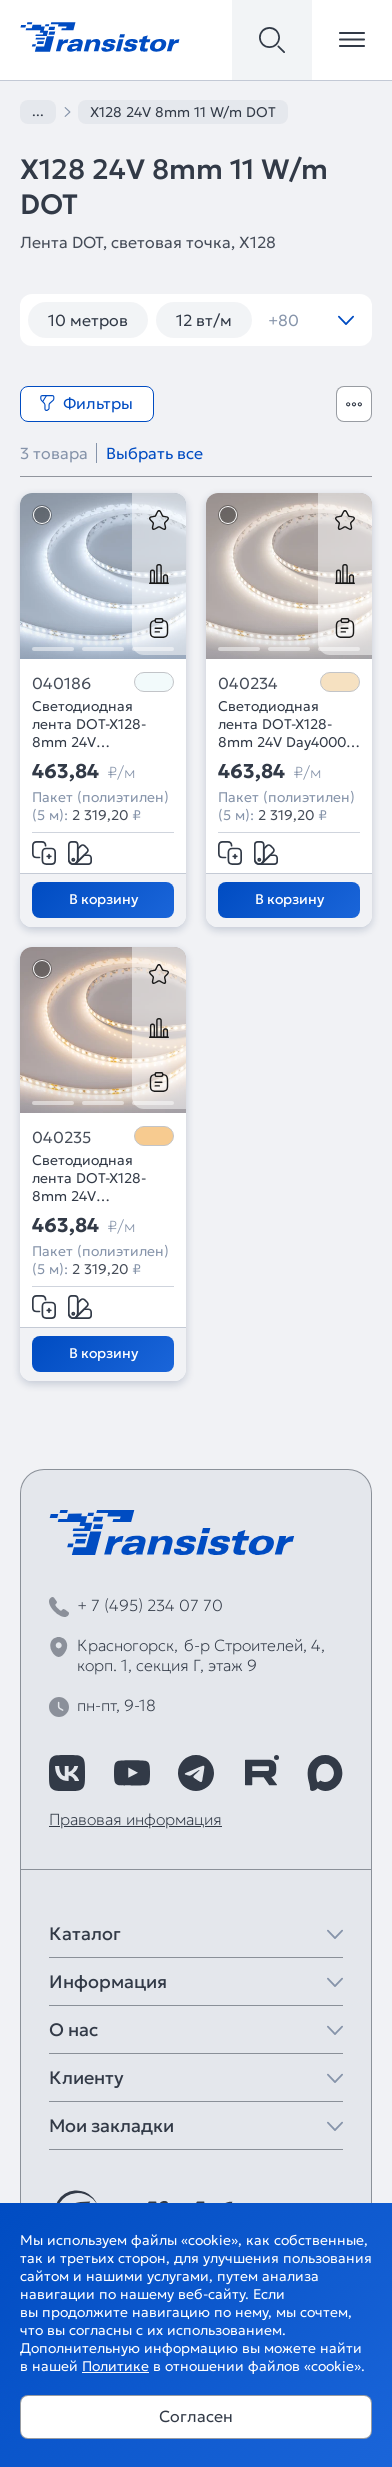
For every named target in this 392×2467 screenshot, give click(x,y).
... (38, 111)
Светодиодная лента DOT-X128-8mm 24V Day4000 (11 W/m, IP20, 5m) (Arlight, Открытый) (286, 724)
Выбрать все (154, 453)
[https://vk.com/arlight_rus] (67, 1773)
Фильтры (86, 403)
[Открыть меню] (352, 40)
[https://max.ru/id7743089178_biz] (325, 1773)
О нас (73, 2029)
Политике (115, 2366)
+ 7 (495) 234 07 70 (150, 1605)
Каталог (85, 1933)
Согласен (196, 2416)
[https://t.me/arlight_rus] (196, 1773)
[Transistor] (100, 35)
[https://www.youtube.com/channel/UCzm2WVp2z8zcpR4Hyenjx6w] (132, 1773)
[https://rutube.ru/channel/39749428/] (261, 1773)
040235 (61, 1137)
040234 (248, 683)
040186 (61, 683)
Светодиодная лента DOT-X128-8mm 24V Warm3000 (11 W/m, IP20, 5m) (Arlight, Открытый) (100, 1178)
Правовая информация (135, 1819)
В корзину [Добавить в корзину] (103, 899)
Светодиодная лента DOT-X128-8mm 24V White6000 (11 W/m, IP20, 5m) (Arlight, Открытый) (100, 724)
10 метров (88, 320)
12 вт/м (204, 320)
